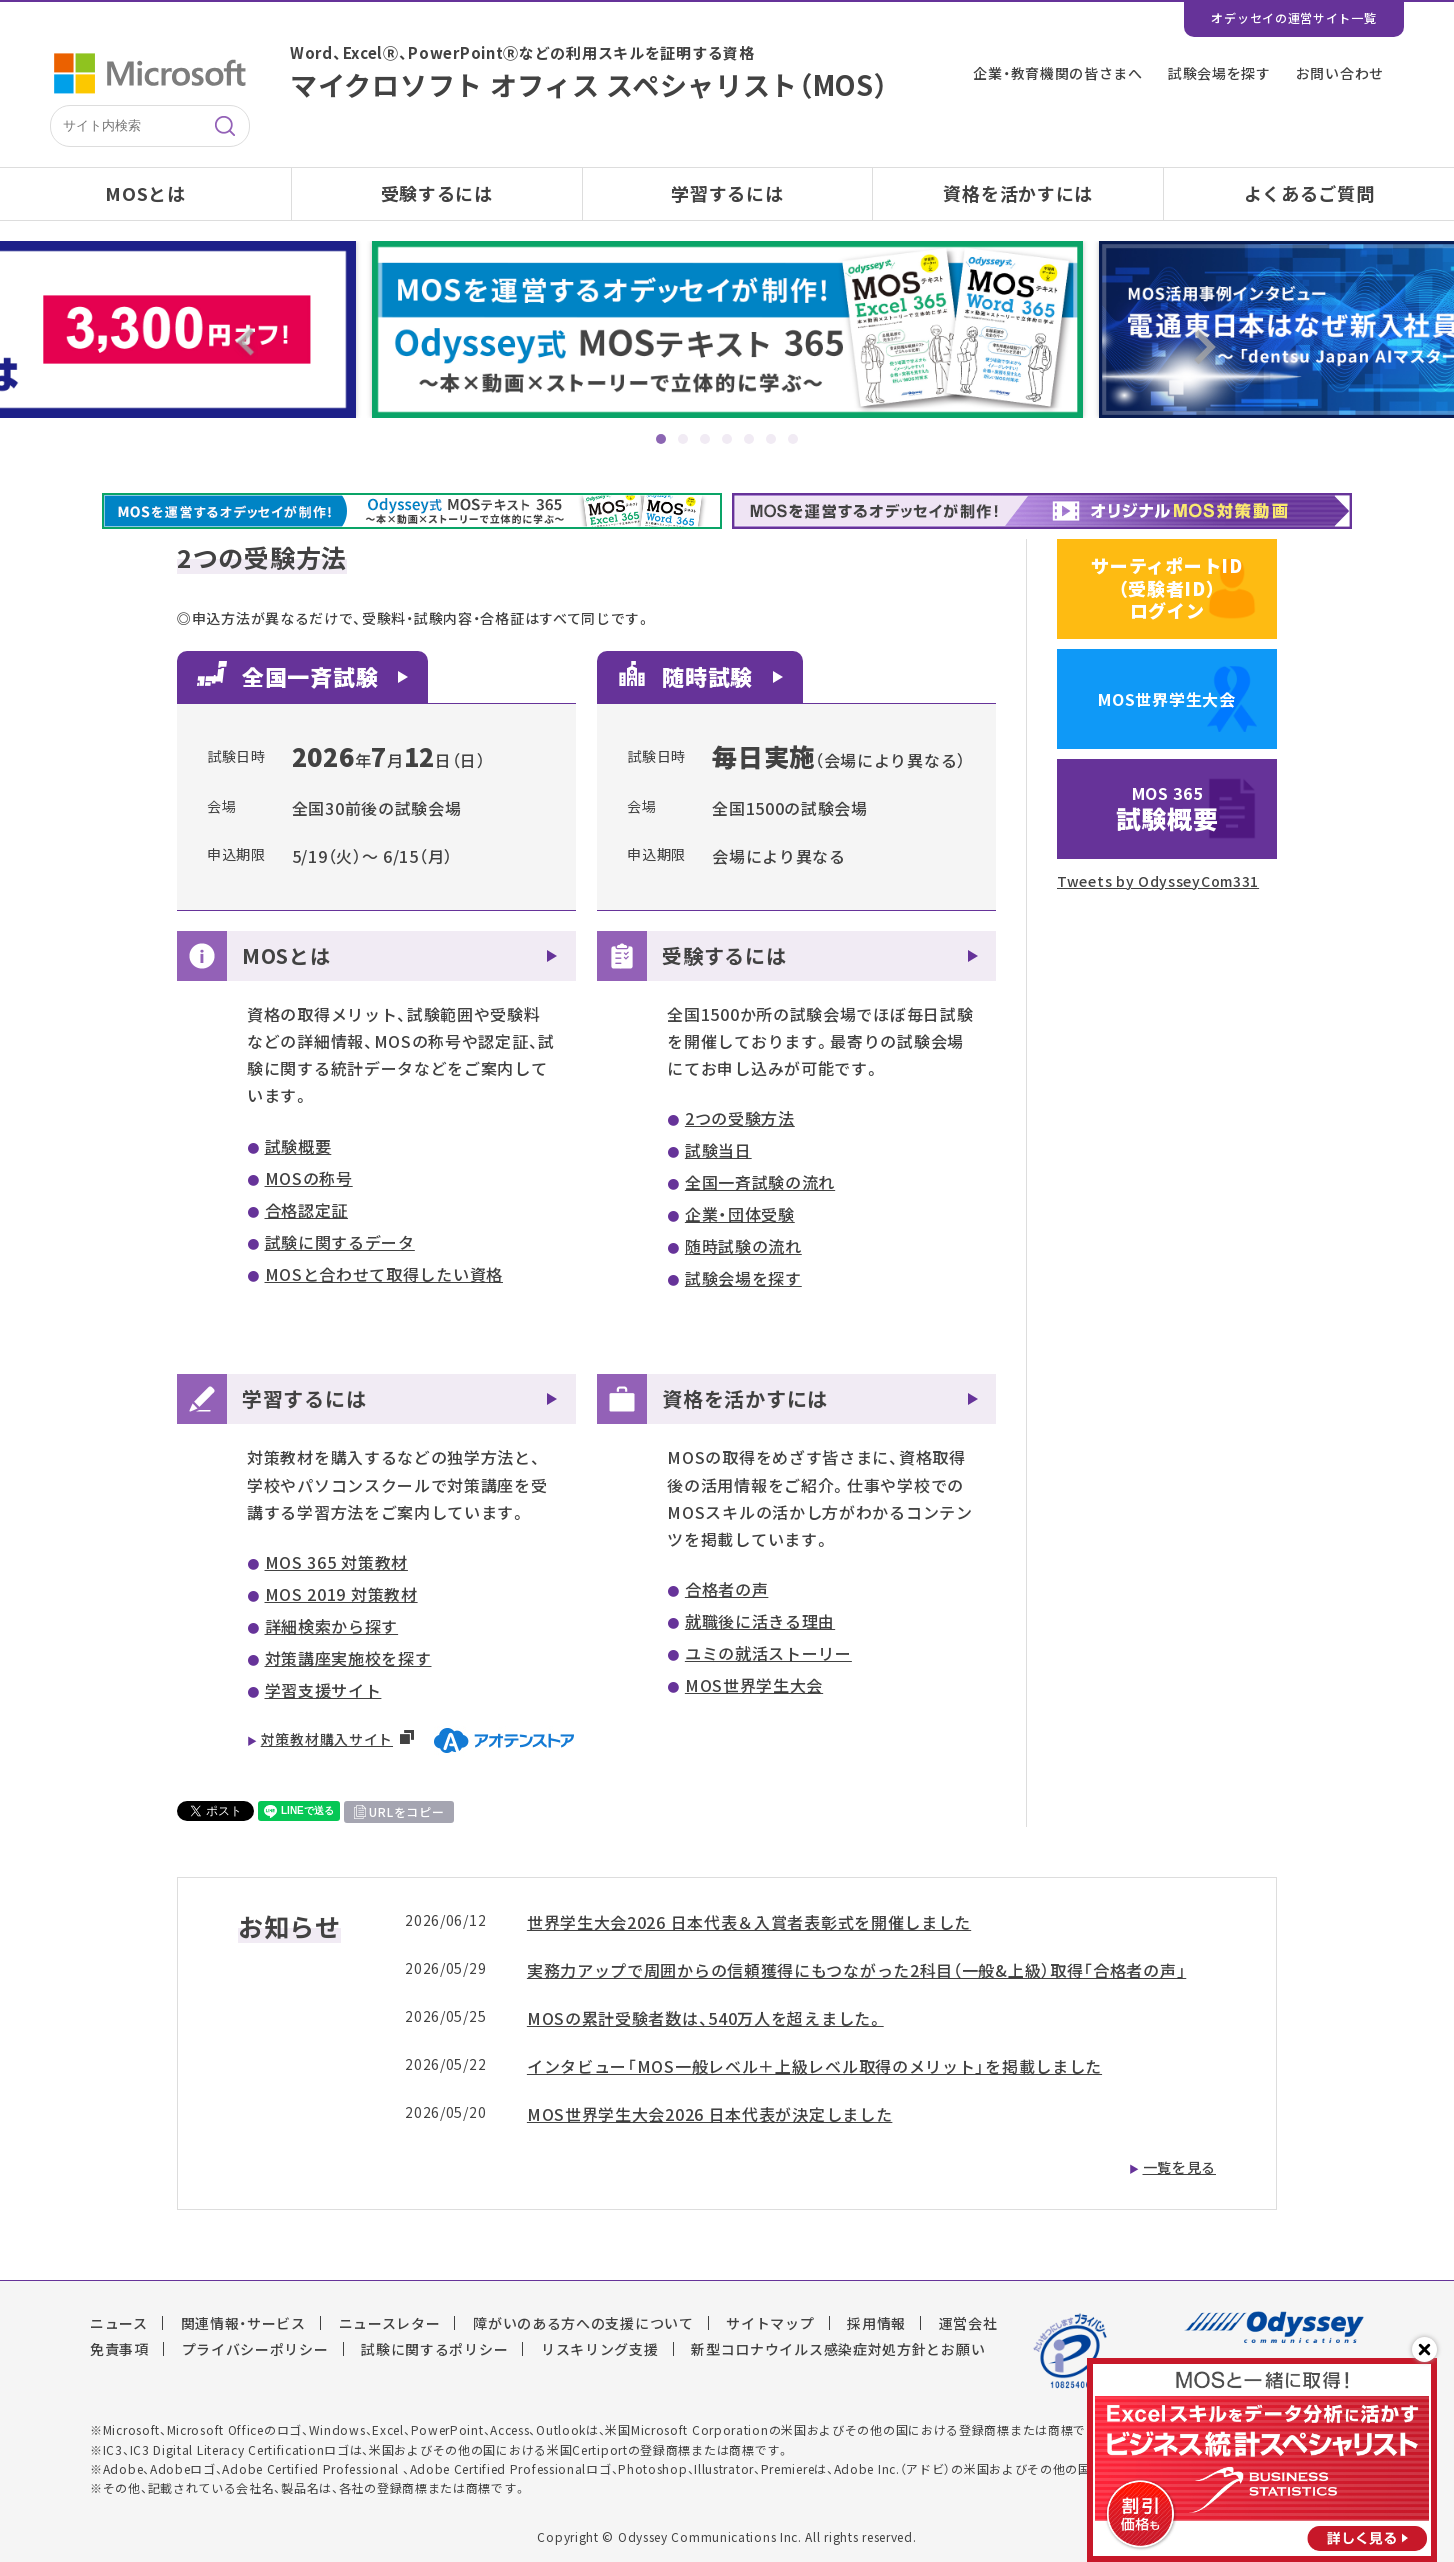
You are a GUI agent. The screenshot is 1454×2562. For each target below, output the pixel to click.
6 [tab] (771, 439)
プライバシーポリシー (255, 2349)
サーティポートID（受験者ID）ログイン (1166, 588)
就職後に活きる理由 (760, 1621)
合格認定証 (307, 1210)
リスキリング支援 (600, 2349)
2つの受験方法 (740, 1118)
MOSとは (145, 193)
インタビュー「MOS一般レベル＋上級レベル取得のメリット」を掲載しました (814, 2066)
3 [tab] (705, 439)
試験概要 (298, 1146)
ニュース (119, 2323)
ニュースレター (390, 2323)
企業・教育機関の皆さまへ (1057, 73)
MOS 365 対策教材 (336, 1562)
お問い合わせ (1340, 73)
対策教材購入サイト (327, 1739)
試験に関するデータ (340, 1242)
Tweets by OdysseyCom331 (1158, 881)
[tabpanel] (727, 330)
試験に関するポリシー (434, 2349)
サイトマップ (770, 2323)
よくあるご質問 (1309, 193)
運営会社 (968, 2323)
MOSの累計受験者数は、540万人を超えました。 (705, 2018)
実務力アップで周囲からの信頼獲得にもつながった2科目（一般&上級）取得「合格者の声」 (856, 1970)
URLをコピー (406, 1812)
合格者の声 (727, 1589)
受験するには (437, 193)
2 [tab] (683, 439)
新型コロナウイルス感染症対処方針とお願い (838, 2349)
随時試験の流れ (743, 1246)
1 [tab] (661, 439)
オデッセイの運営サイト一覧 (1293, 18)
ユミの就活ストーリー (768, 1653)
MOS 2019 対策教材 (341, 1594)
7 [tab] (793, 439)
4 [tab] (727, 439)
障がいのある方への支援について (583, 2323)
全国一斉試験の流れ (760, 1182)
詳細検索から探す (332, 1626)
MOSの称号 (309, 1178)
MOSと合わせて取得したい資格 (384, 1274)
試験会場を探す (1219, 73)
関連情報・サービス (243, 2323)
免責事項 (119, 2349)
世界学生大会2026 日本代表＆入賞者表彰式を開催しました (749, 1922)
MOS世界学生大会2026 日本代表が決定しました (710, 2114)
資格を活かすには (1018, 193)
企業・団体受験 (740, 1214)
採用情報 (876, 2323)
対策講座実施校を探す (348, 1658)
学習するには (727, 193)
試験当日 (718, 1150)
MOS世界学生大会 (754, 1685)
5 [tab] (749, 439)
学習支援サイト (323, 1690)
